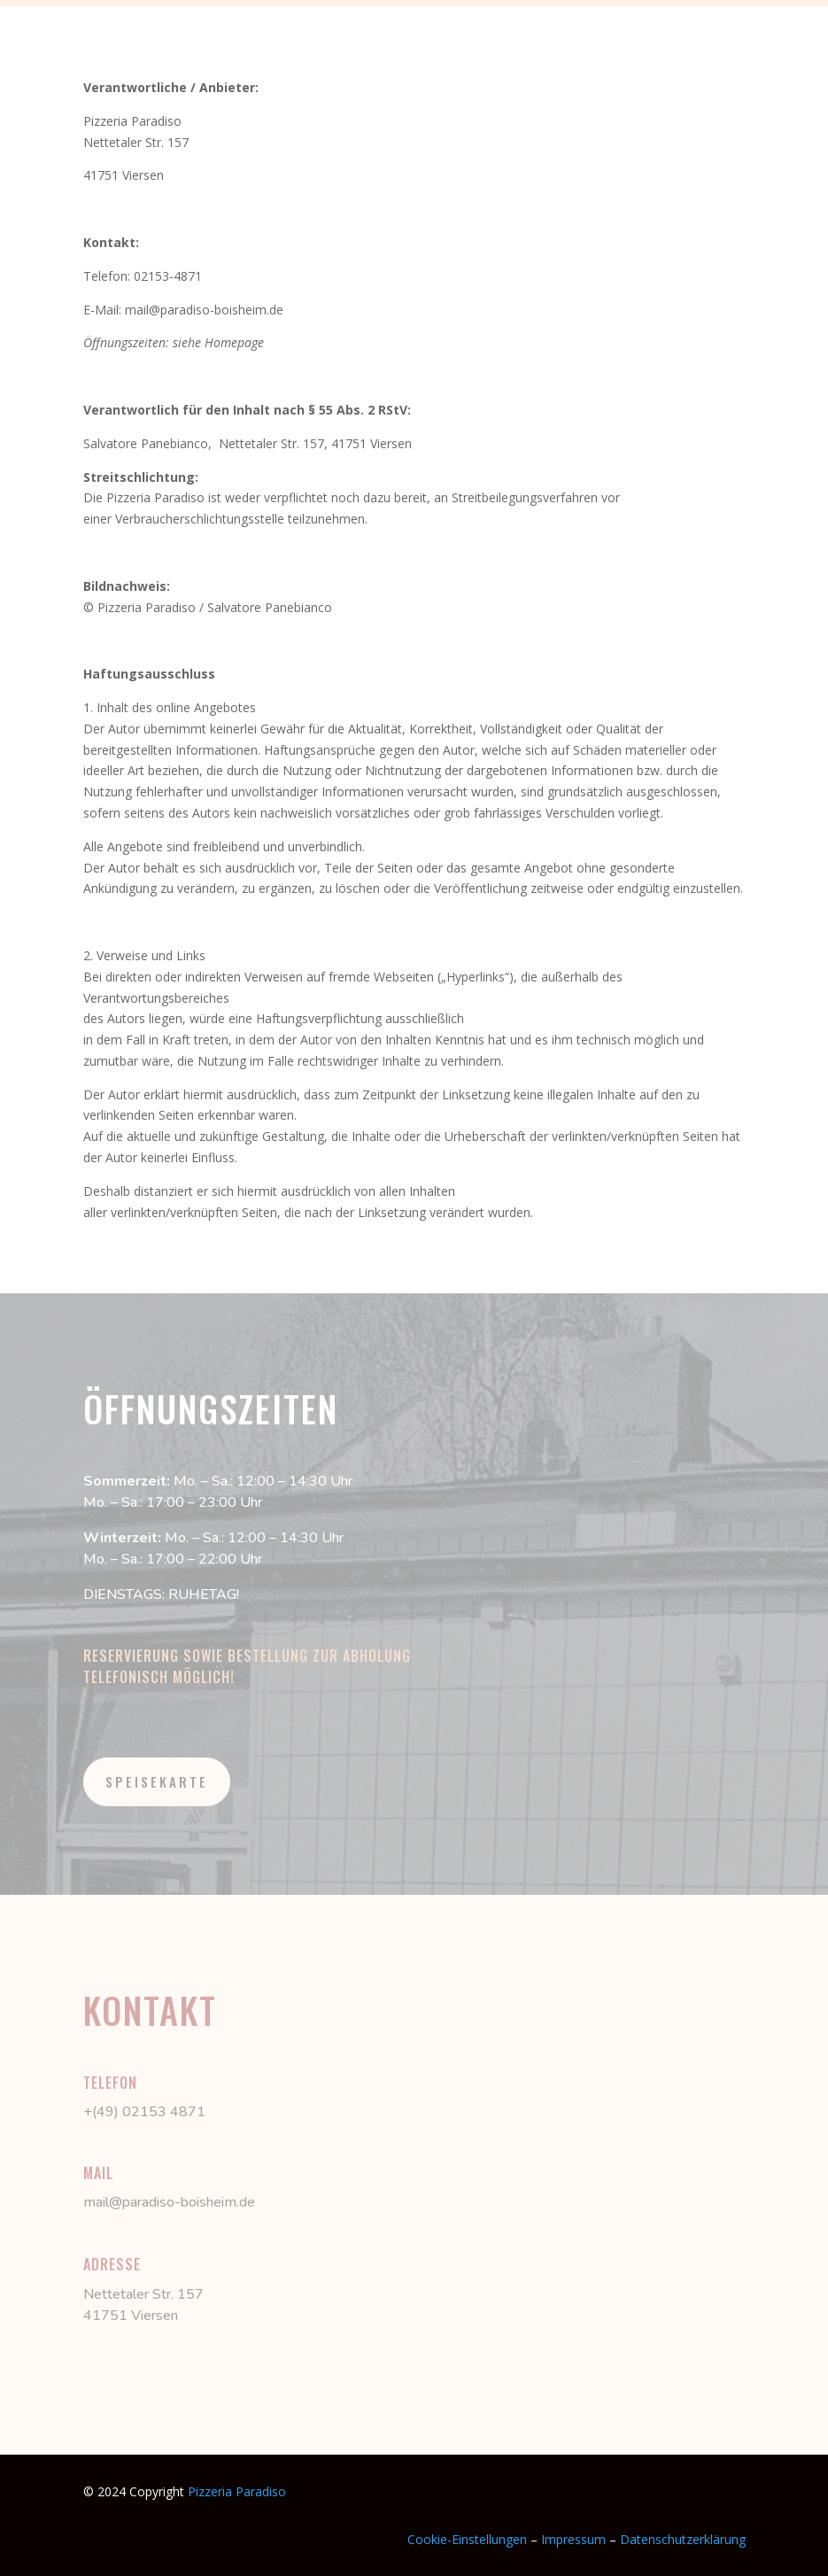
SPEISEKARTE (156, 1781)
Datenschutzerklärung (683, 2539)
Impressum (575, 2539)
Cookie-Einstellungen (467, 2539)
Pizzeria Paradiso (237, 2491)
